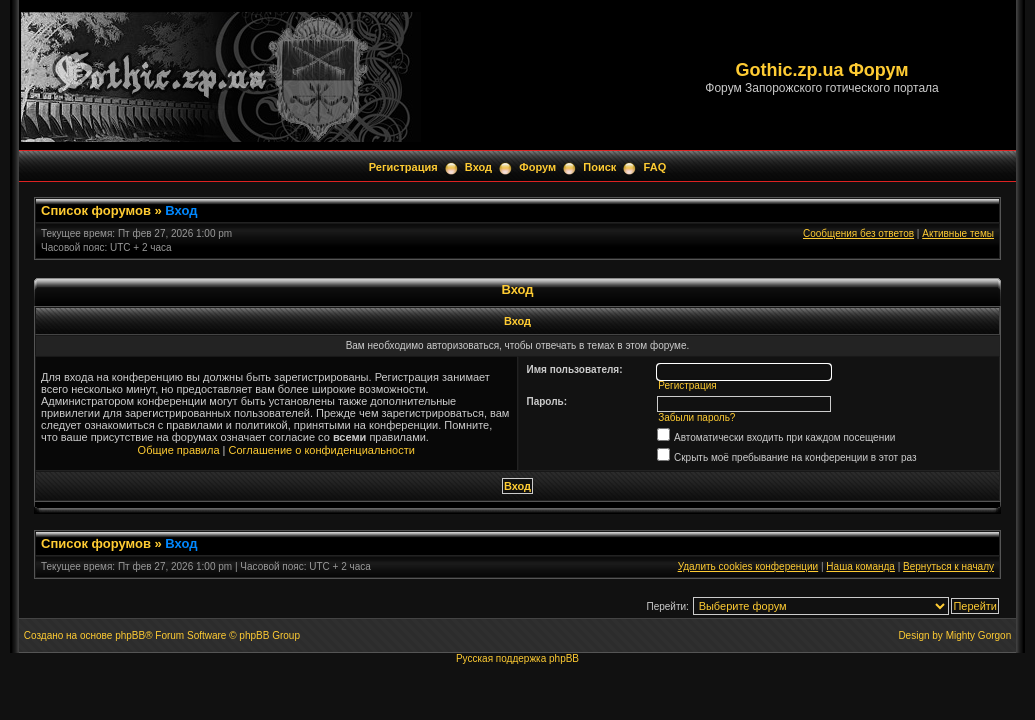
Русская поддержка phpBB (517, 658)
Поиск (599, 167)
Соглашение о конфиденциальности (322, 450)
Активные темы (958, 233)
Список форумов (96, 210)
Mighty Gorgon (979, 635)
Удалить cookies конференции (748, 566)
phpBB (130, 635)
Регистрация (403, 167)
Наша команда (860, 566)
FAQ (655, 167)
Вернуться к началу (948, 566)
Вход (478, 167)
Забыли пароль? (696, 417)
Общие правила (179, 450)
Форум (537, 167)
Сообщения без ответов (858, 233)
